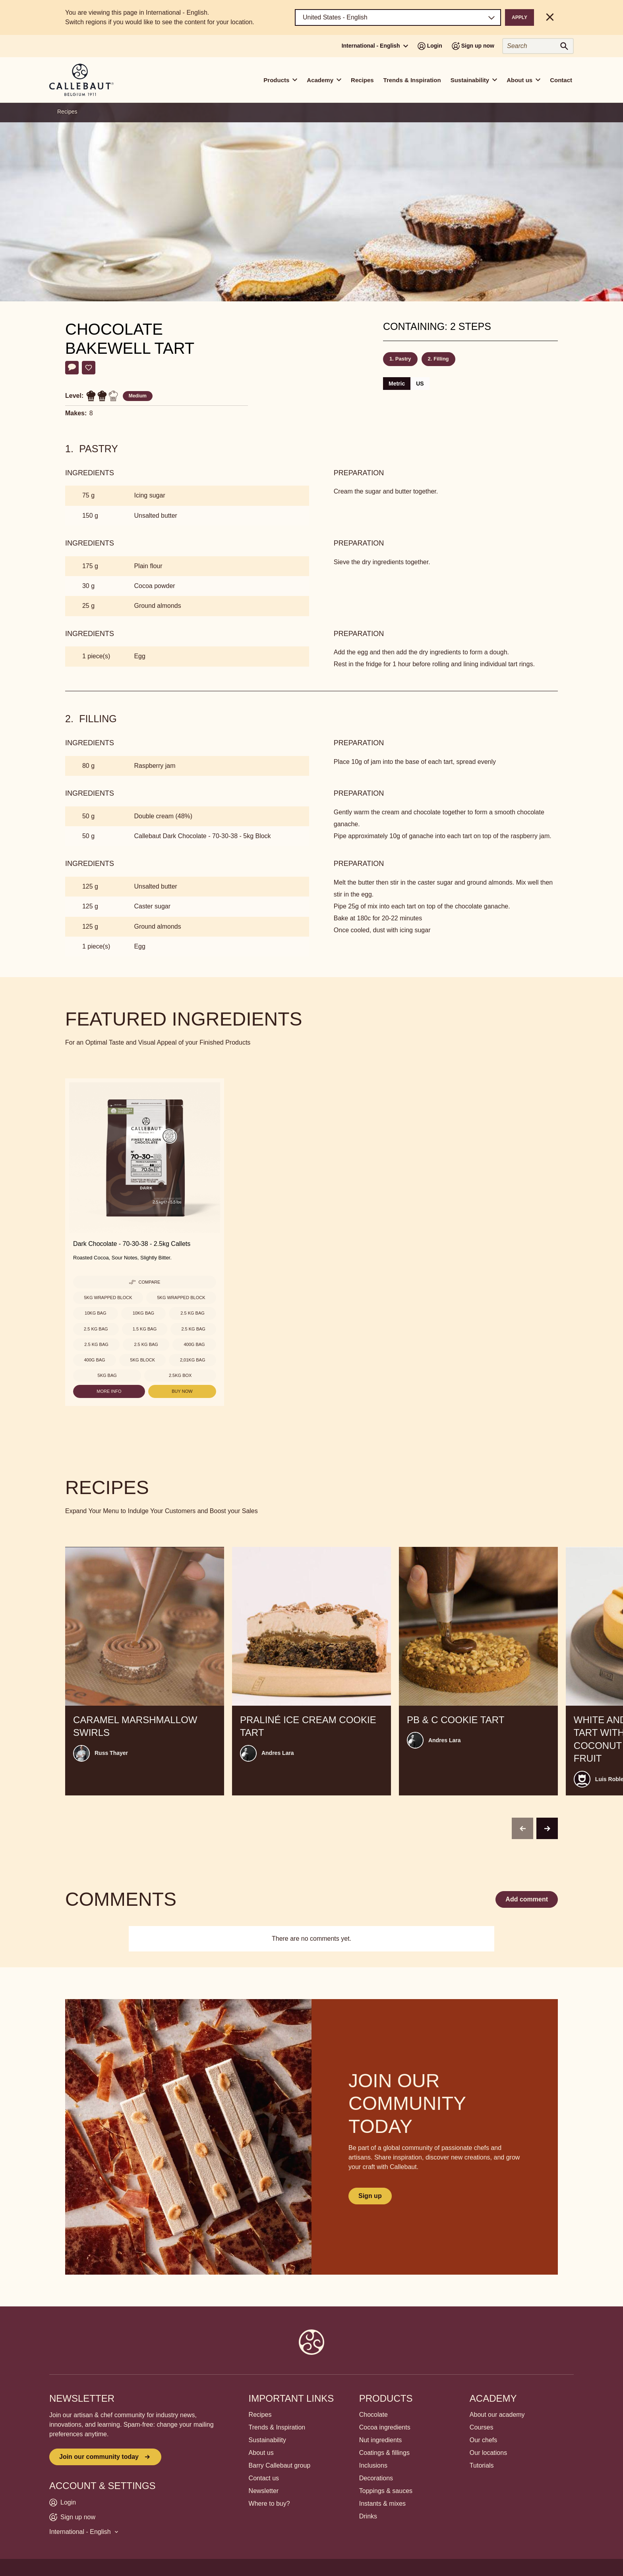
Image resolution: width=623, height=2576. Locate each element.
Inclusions (373, 2465)
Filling (441, 359)
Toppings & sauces (385, 2490)
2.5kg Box (180, 1375)
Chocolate (373, 2414)
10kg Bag (95, 1313)
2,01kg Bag (192, 1359)
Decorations (376, 2478)
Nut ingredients (380, 2440)
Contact (561, 80)
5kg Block (142, 1359)
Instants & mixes (382, 2503)
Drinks (368, 2516)
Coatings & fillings (384, 2452)
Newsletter (264, 2490)
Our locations (488, 2452)
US (420, 383)
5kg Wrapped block (108, 1297)
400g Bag (194, 1344)
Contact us (264, 2478)
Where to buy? (269, 2503)
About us (261, 2452)
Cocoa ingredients (384, 2427)
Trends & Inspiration (412, 80)
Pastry (403, 359)
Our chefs (483, 2440)
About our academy (497, 2414)
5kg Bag (107, 1375)
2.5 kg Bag (192, 1313)
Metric (397, 383)
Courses (481, 2427)
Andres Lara (277, 1753)
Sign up (370, 2195)
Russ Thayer (111, 1753)
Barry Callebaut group (280, 2465)
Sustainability (267, 2440)
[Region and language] (398, 17)
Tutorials (482, 2465)
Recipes (362, 80)
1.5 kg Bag (145, 1329)
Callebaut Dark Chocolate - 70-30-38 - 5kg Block (202, 836)
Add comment (526, 1899)
